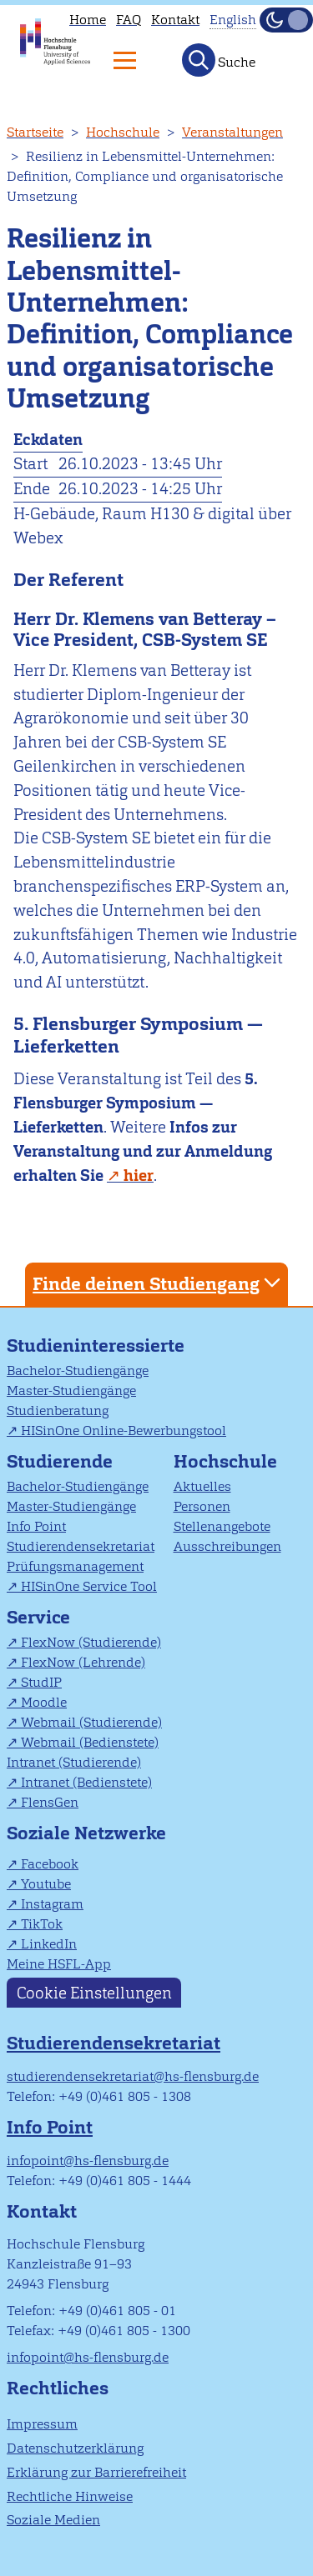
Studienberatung (58, 1410)
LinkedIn (49, 1944)
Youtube (46, 1884)
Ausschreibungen (227, 1546)
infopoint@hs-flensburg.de (88, 2160)
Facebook (49, 1864)
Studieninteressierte (95, 1345)
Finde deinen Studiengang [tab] (159, 1283)
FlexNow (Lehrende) (83, 1662)
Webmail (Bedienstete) (90, 1742)
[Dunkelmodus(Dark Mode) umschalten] (286, 20)
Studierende (60, 1461)
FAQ (128, 19)
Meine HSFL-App (59, 1964)
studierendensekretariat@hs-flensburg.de (133, 2076)
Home (87, 19)
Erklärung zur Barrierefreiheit (96, 2472)
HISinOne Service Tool (89, 1586)
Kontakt (175, 19)
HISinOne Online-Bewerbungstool (123, 1430)
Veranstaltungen (232, 132)
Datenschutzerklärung (75, 2448)
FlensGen (49, 1802)
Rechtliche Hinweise (70, 2496)
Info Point (36, 1526)
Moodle (44, 1702)
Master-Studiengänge (71, 1390)
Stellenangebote (222, 1526)
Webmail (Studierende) (91, 1722)
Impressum (42, 2424)
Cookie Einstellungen (94, 1992)
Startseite (35, 132)
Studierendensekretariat (80, 1546)
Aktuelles (202, 1486)
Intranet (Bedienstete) (86, 1782)
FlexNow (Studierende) (91, 1642)
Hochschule (122, 132)
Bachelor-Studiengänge (78, 1370)
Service (38, 1617)
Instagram (52, 1904)
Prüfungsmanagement (75, 1566)
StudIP (41, 1682)
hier (139, 1175)
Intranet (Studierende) (74, 1762)
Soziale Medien (53, 2519)
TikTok (42, 1924)
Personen (202, 1506)
